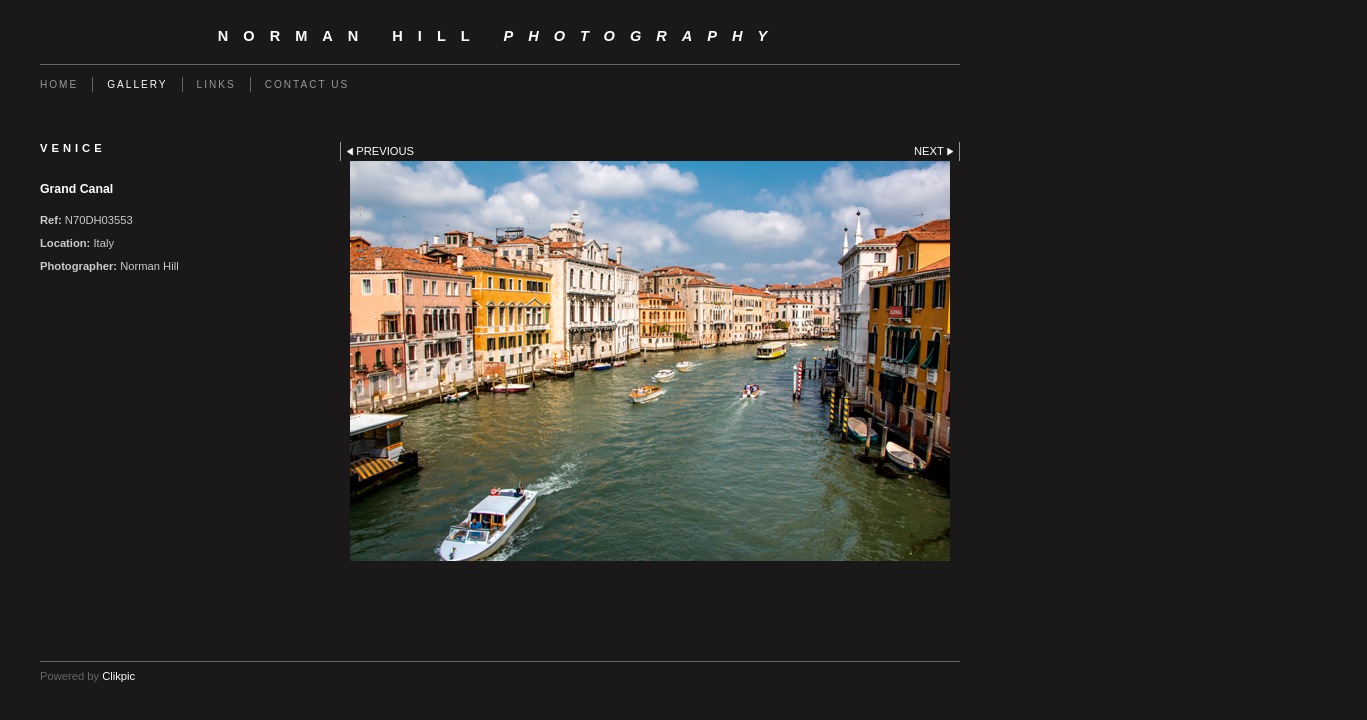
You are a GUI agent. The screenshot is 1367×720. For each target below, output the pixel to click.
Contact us (307, 84)
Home (59, 84)
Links (216, 84)
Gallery (137, 84)
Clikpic (118, 676)
